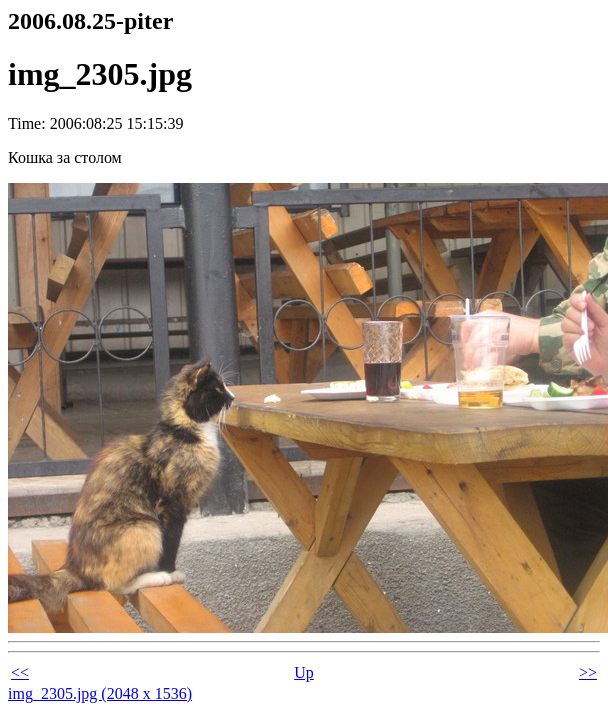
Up (304, 672)
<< (20, 672)
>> (588, 672)
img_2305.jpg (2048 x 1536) (100, 693)
